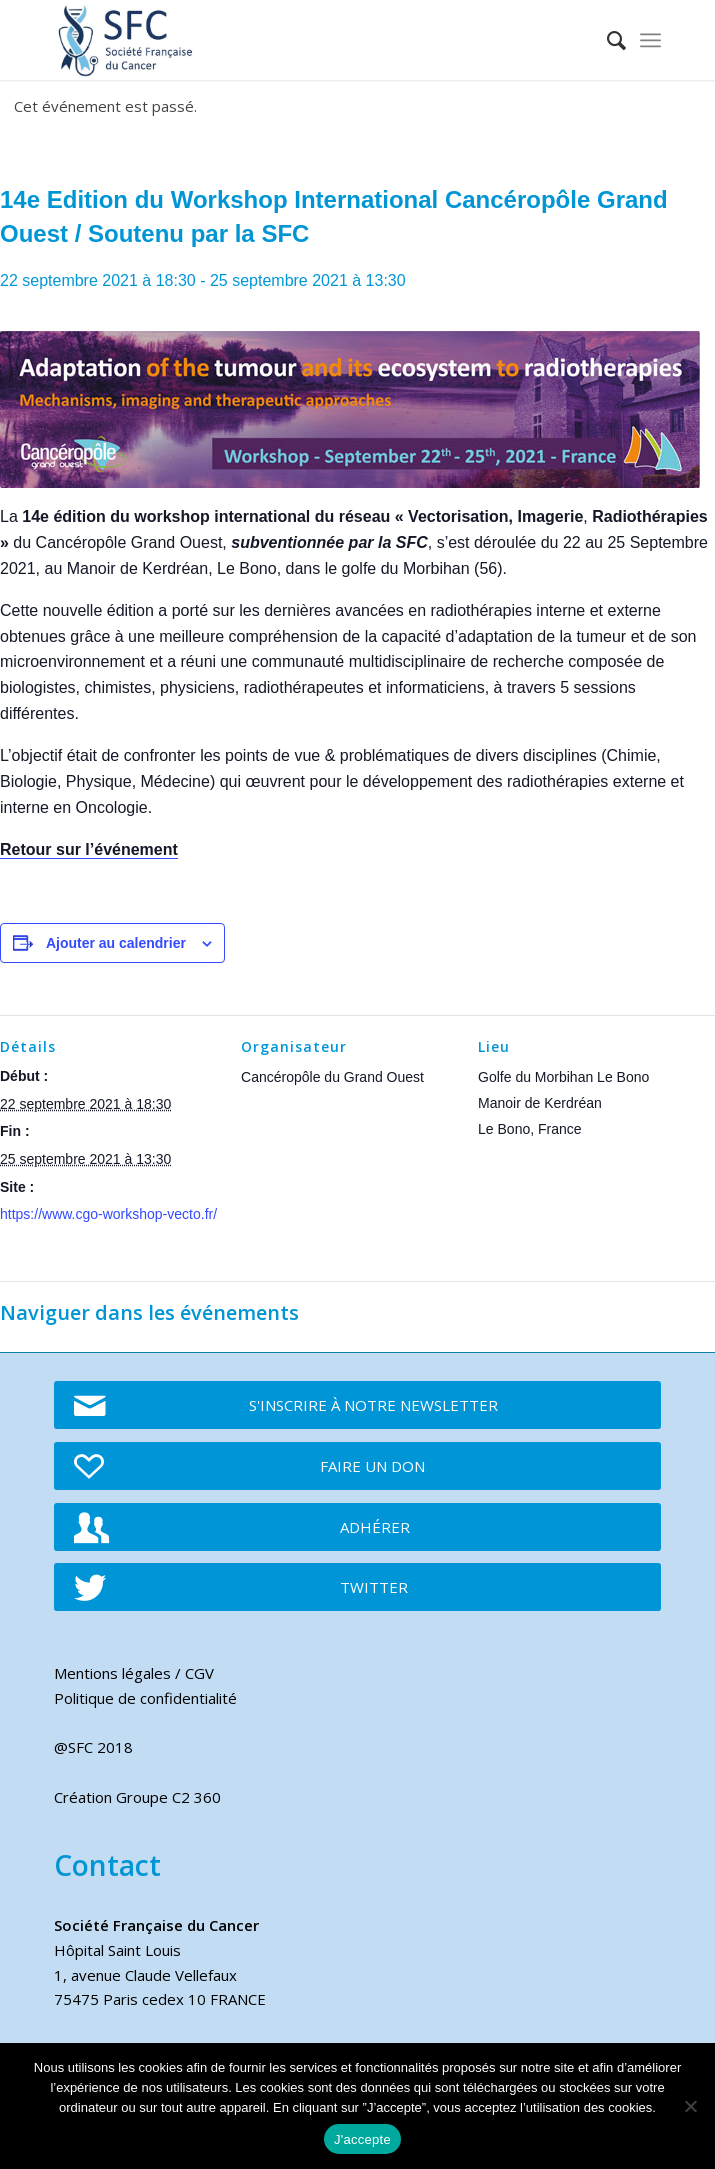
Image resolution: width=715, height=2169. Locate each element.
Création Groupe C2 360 (137, 1797)
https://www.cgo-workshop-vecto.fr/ (108, 1214)
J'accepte (362, 2139)
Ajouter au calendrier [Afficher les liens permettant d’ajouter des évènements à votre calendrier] (116, 943)
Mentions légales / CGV (134, 1673)
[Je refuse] (690, 2106)
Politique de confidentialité (145, 1698)
